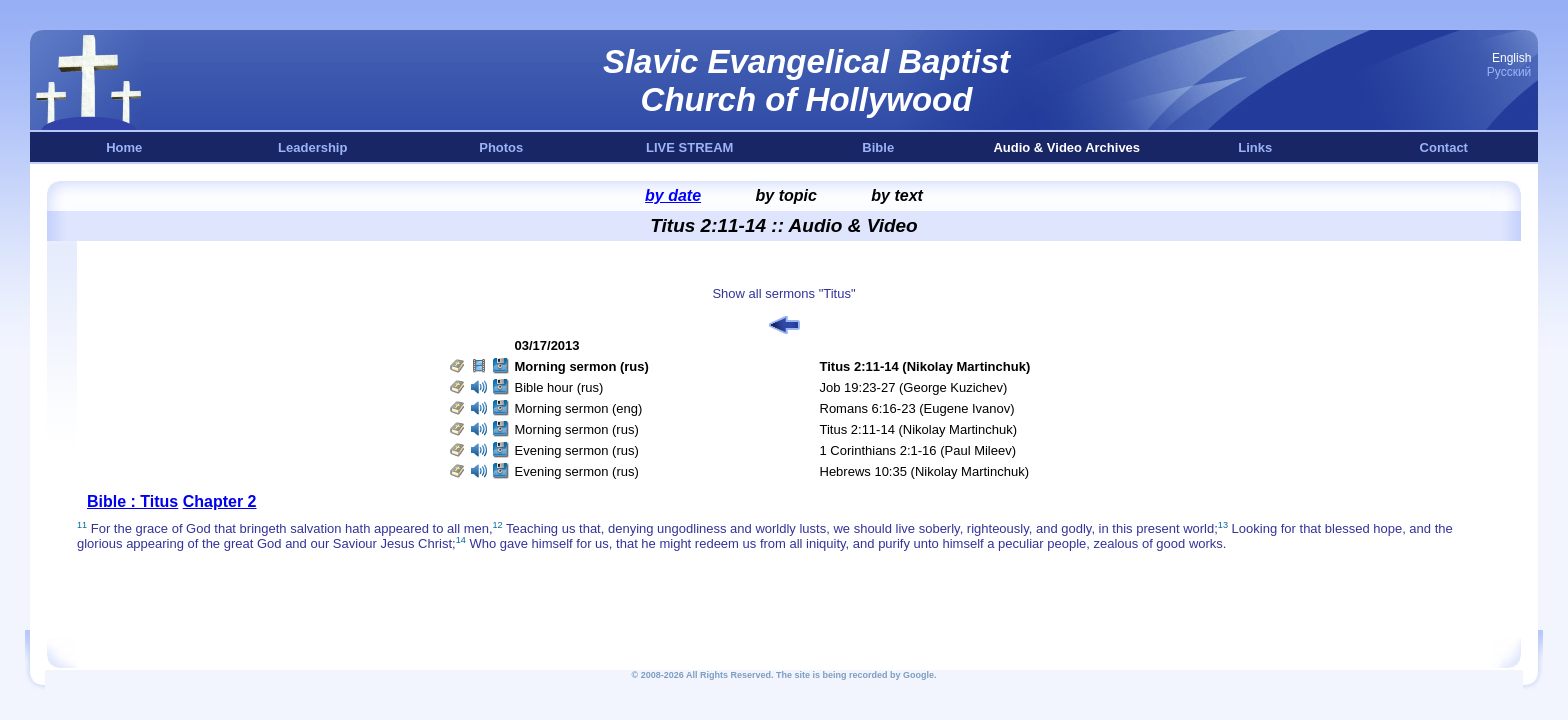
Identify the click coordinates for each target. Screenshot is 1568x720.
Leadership (312, 147)
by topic (786, 195)
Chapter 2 (220, 501)
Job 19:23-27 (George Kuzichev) (914, 387)
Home (124, 147)
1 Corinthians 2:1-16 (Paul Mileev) (918, 450)
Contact (1444, 147)
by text (897, 195)
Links (1255, 147)
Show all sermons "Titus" (783, 293)
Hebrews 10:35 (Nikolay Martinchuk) (925, 471)
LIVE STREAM (689, 147)
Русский (1509, 72)
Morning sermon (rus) (577, 429)
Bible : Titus (132, 501)
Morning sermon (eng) (579, 408)
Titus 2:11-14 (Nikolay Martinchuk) (918, 429)
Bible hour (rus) (559, 387)
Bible (878, 147)
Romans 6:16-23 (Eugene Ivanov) (917, 408)
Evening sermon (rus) (577, 450)
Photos (501, 147)
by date (673, 195)
